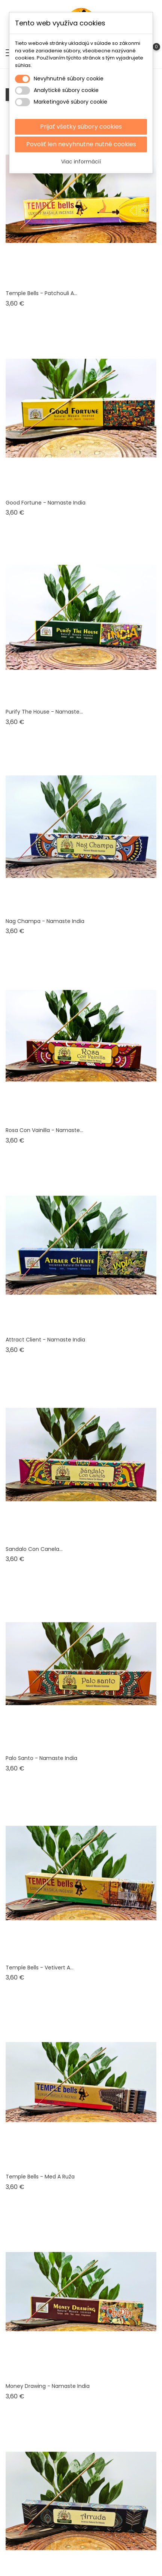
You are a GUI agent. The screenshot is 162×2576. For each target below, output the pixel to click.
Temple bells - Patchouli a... (41, 293)
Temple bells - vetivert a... (40, 1967)
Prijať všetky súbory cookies (81, 126)
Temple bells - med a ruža (40, 2176)
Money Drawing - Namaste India (48, 2386)
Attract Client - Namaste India (45, 1339)
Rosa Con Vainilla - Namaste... (44, 1130)
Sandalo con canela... (34, 1549)
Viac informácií (81, 161)
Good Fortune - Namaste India (46, 502)
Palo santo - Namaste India (41, 1758)
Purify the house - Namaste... (44, 711)
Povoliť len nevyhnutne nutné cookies (81, 144)
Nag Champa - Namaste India (45, 921)
